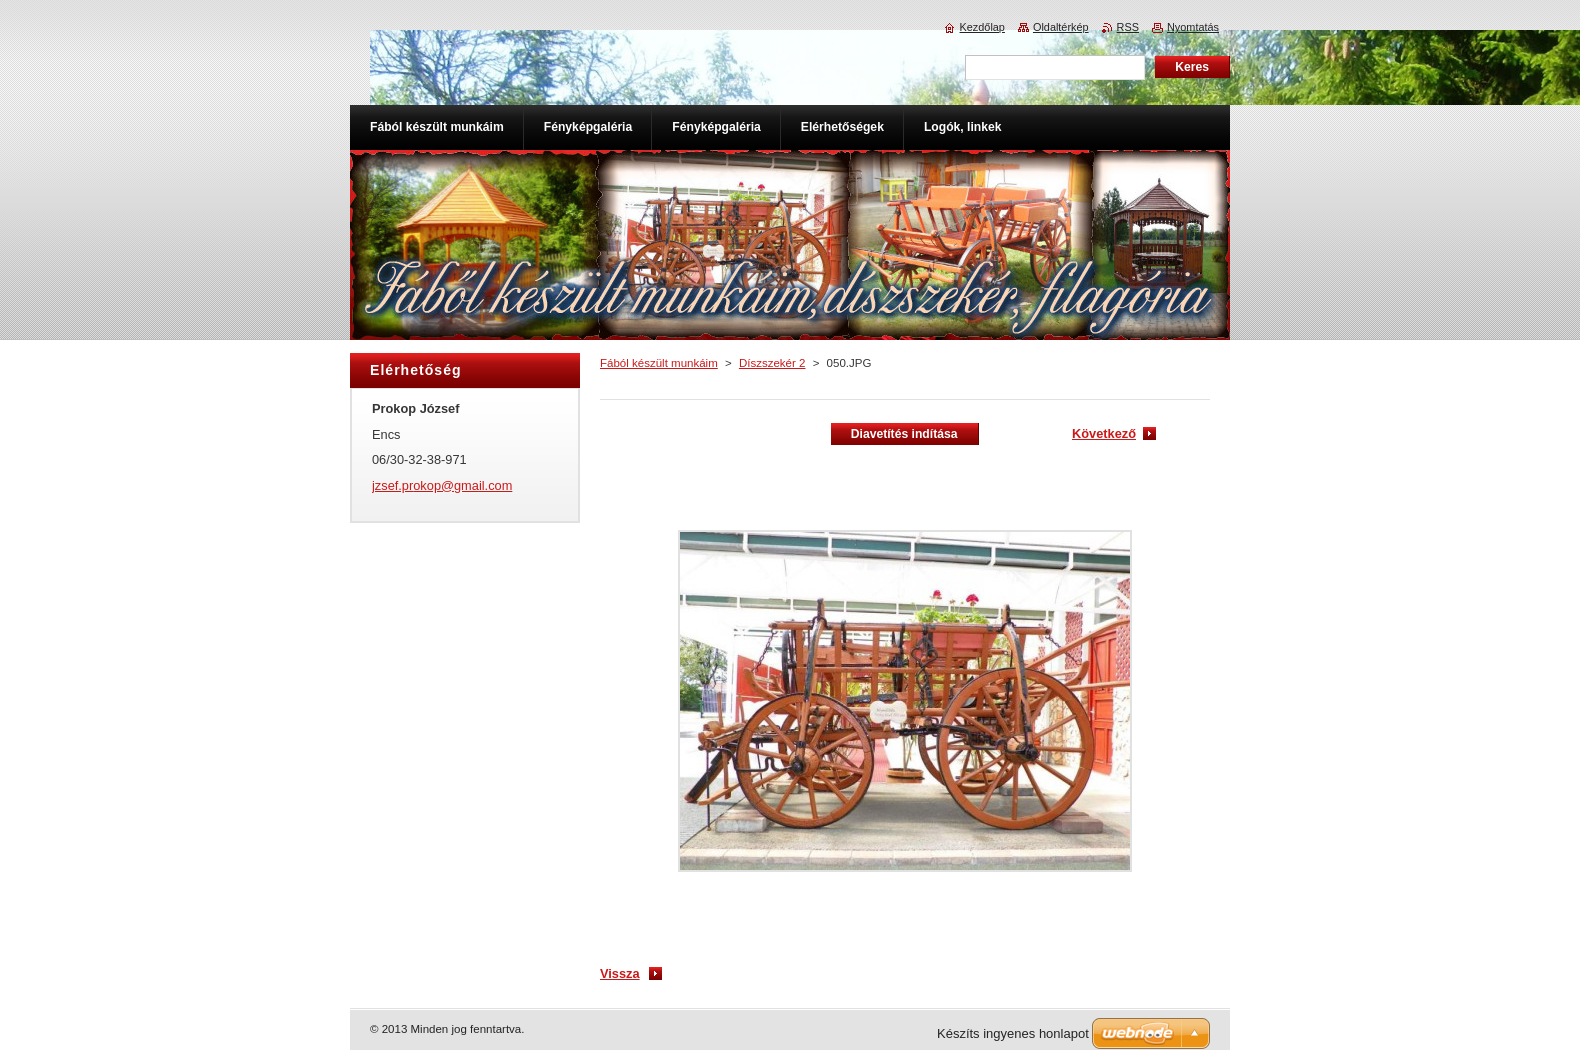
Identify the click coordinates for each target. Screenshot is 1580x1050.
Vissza (620, 973)
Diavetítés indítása (904, 434)
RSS (1128, 27)
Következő (1104, 433)
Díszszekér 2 (772, 363)
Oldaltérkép (1061, 27)
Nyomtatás (1193, 27)
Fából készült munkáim (659, 363)
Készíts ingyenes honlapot (1013, 1033)
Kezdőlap (982, 27)
